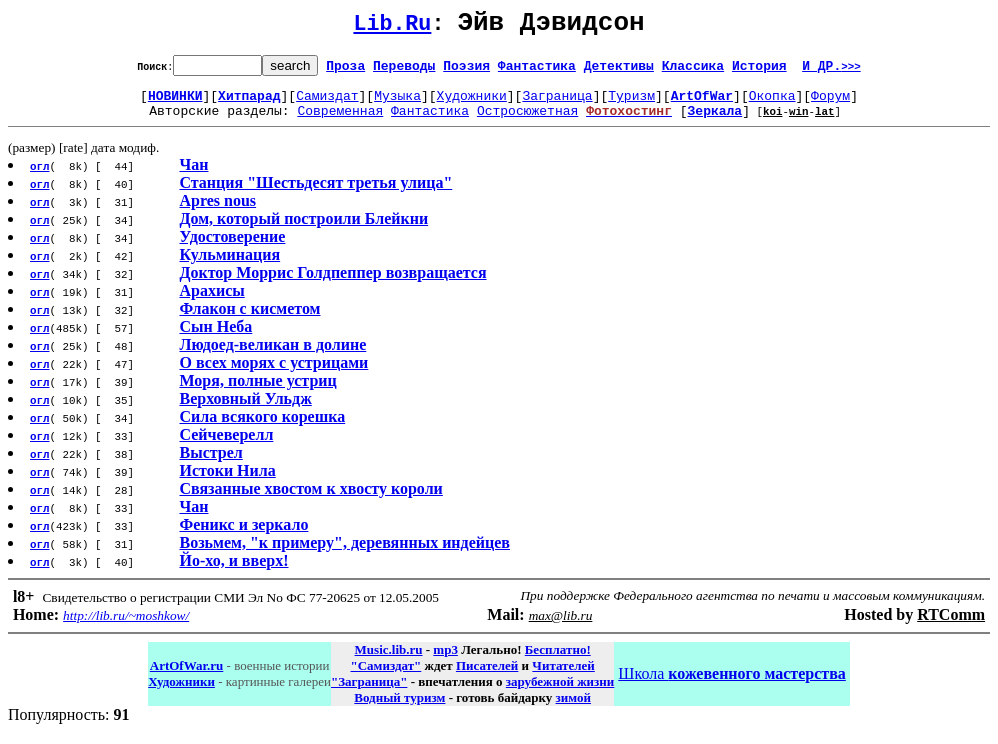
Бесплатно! (558, 661)
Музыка (397, 104)
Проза (345, 71)
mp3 (445, 661)
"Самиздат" (385, 677)
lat (825, 122)
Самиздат (327, 104)
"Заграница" (369, 693)
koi (773, 122)
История (759, 71)
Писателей (487, 677)
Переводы (404, 71)
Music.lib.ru (389, 661)
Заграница (557, 104)
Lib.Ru (392, 27)
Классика (693, 71)
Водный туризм (399, 709)
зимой (573, 709)
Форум (830, 104)
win (799, 122)
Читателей (563, 677)
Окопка (772, 104)
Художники (472, 104)
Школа (731, 685)
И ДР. (831, 71)
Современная (340, 122)
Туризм (631, 104)
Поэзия (466, 71)
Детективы (619, 71)
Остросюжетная (527, 122)
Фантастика (537, 71)
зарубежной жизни (560, 693)
